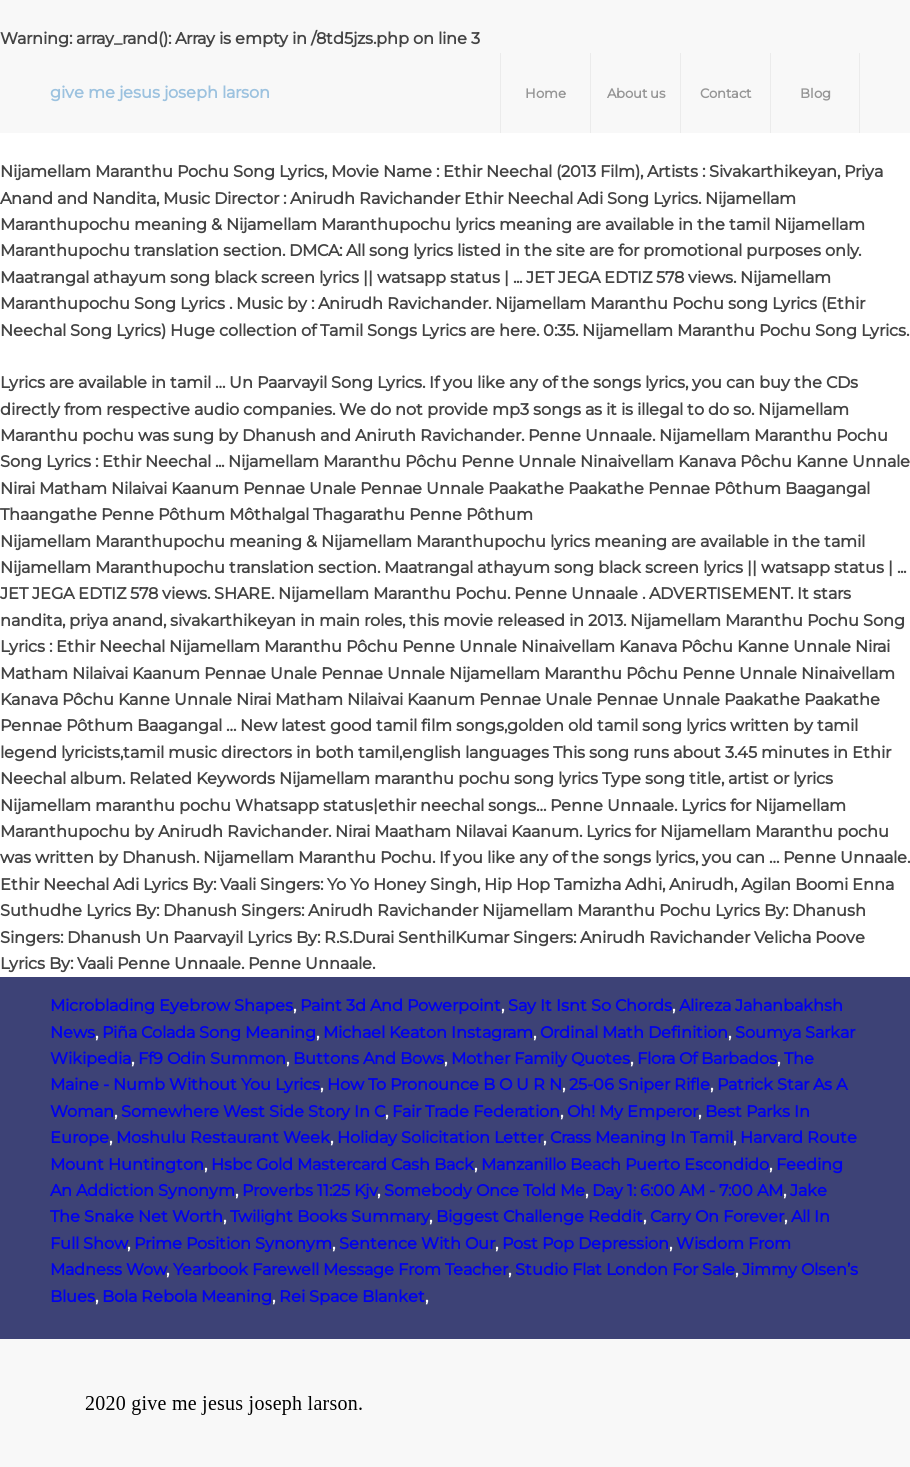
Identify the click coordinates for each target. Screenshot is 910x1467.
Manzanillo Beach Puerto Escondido (625, 1164)
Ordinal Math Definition (634, 1032)
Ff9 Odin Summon (212, 1058)
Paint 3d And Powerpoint (400, 1005)
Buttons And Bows (368, 1058)
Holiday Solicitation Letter (440, 1137)
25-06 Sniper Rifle (639, 1084)
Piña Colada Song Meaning (209, 1032)
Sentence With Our (417, 1243)
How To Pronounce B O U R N (444, 1084)
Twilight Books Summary (329, 1216)
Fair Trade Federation (476, 1111)
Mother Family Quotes (540, 1058)
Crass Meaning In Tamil (641, 1137)
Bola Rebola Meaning (187, 1296)
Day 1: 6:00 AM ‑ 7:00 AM (687, 1190)
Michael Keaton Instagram (428, 1032)
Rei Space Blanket (352, 1296)
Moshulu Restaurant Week (223, 1137)
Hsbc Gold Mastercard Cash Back (342, 1164)
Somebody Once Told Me (484, 1190)
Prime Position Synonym (233, 1243)
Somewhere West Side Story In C (253, 1111)
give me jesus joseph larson (160, 92)
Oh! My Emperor (632, 1111)
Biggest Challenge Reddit (539, 1216)
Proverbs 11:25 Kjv (309, 1190)
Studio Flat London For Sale (625, 1269)
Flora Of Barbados (707, 1058)
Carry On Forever (717, 1216)
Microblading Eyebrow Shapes (171, 1005)
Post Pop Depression (585, 1243)
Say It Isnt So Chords (590, 1005)
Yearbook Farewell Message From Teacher (340, 1269)
